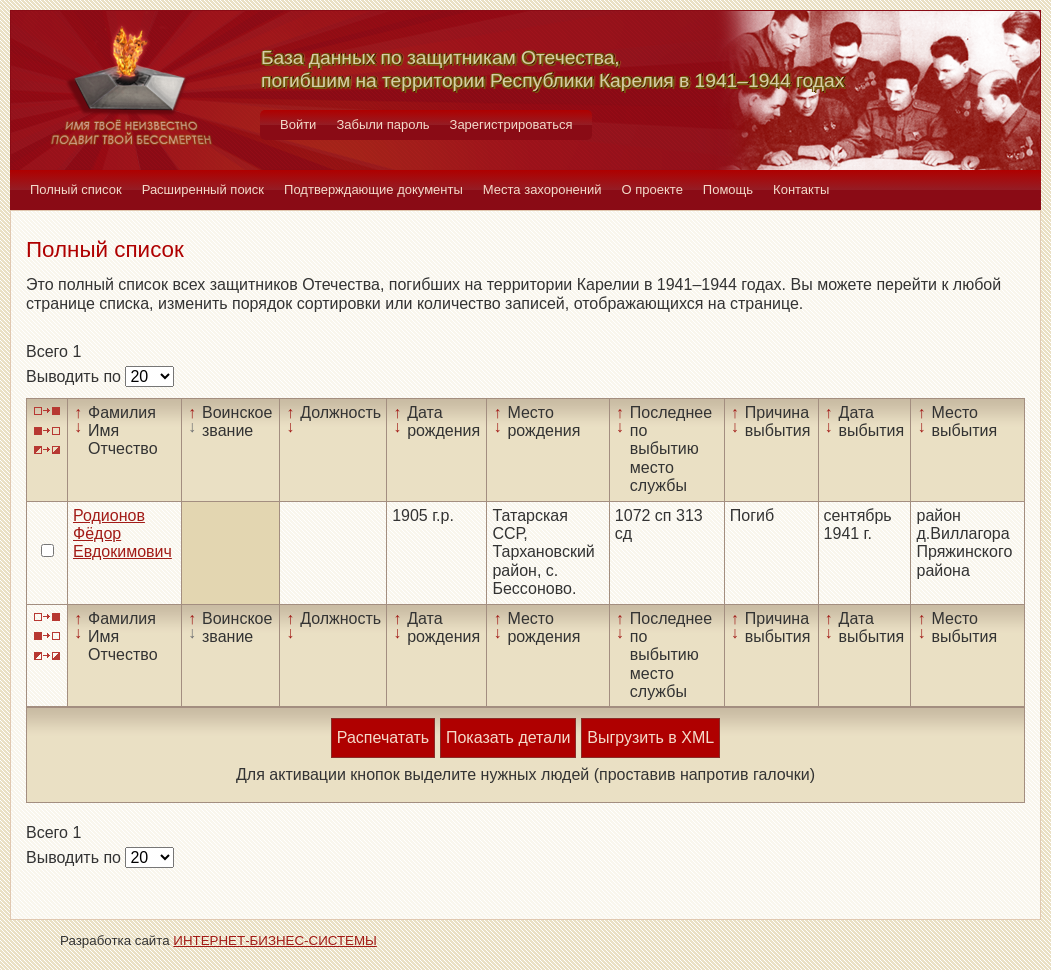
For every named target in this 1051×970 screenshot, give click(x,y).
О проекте (652, 189)
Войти (298, 124)
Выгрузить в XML (650, 737)
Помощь (728, 189)
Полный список (76, 189)
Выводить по (75, 376)
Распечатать (383, 737)
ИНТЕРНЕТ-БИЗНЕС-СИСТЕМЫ (275, 940)
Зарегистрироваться (511, 124)
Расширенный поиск (203, 189)
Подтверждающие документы (373, 189)
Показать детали (508, 737)
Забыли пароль (382, 124)
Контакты (801, 189)
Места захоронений (542, 189)
